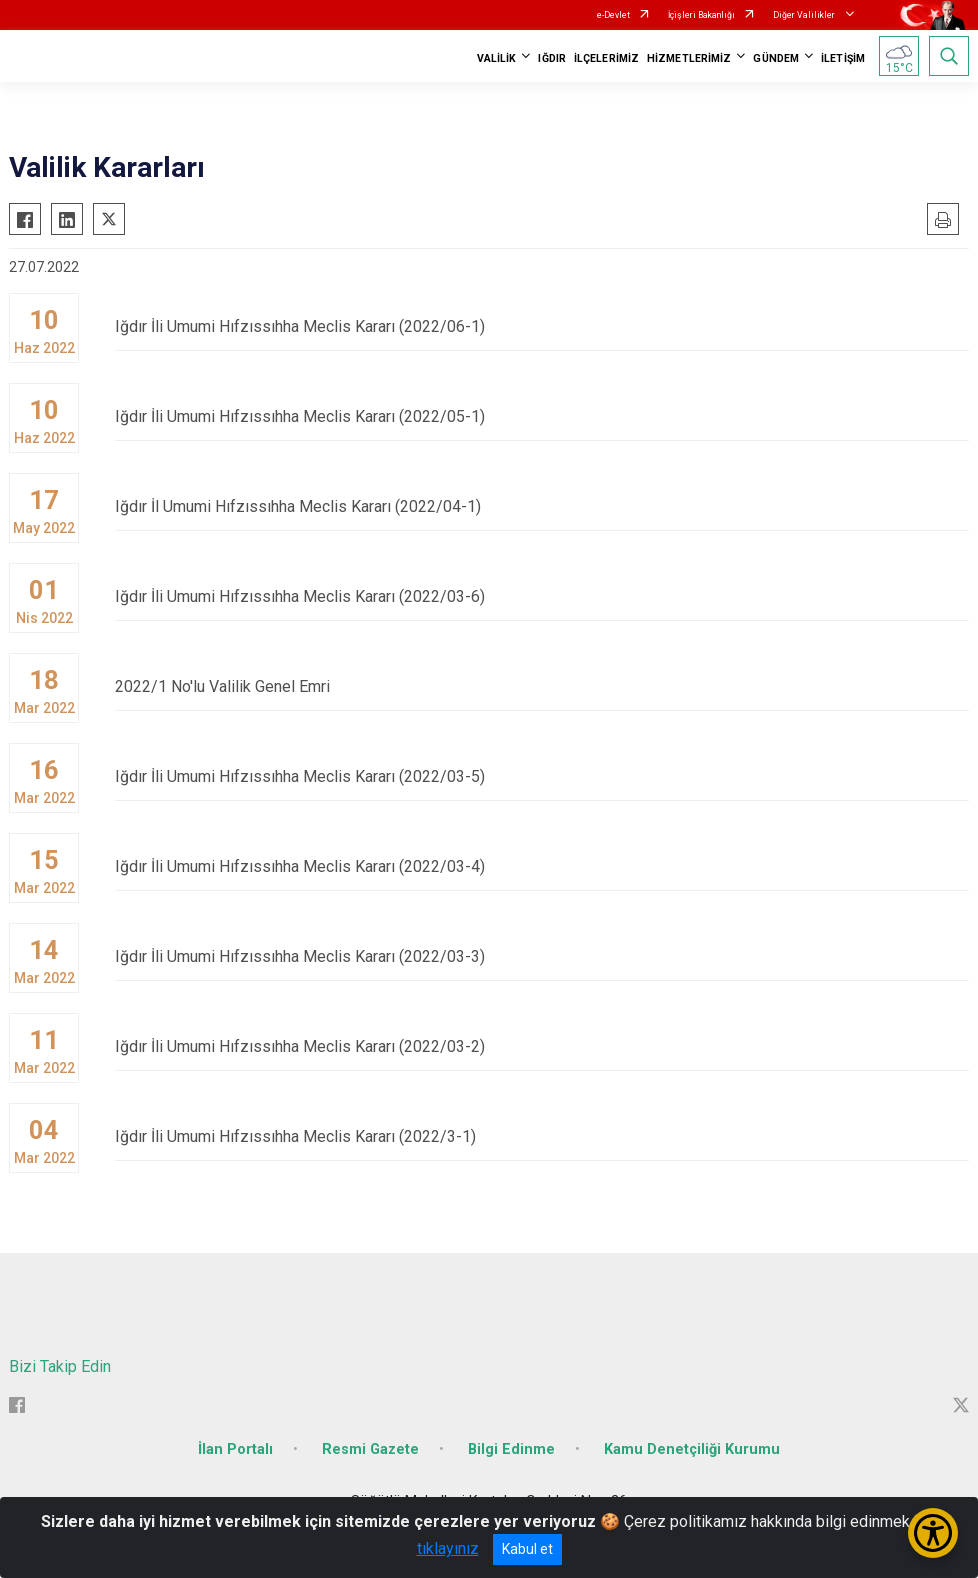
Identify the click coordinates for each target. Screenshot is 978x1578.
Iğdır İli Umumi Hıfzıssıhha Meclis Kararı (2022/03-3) (542, 956)
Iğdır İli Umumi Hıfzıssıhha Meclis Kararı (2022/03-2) (542, 1046)
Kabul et (527, 1549)
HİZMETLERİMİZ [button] (689, 58)
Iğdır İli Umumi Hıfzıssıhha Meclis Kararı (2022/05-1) (542, 416)
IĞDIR (552, 58)
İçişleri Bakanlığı (701, 15)
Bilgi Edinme (511, 1449)
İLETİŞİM (843, 58)
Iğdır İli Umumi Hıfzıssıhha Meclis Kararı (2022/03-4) (542, 866)
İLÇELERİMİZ (606, 58)
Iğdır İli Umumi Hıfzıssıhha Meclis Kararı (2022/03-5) (542, 776)
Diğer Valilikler (805, 15)
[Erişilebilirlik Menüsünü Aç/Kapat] (933, 1533)
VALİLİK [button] (497, 58)
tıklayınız (448, 1548)
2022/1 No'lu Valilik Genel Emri (542, 686)
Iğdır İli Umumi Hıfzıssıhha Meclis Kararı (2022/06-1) (542, 326)
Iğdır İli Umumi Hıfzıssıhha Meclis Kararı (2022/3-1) (542, 1136)
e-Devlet (613, 15)
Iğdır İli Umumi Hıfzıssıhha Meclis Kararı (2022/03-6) (542, 596)
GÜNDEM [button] (776, 58)
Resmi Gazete (370, 1449)
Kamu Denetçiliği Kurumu (692, 1449)
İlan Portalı (235, 1449)
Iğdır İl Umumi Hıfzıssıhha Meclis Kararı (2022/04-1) (542, 506)
